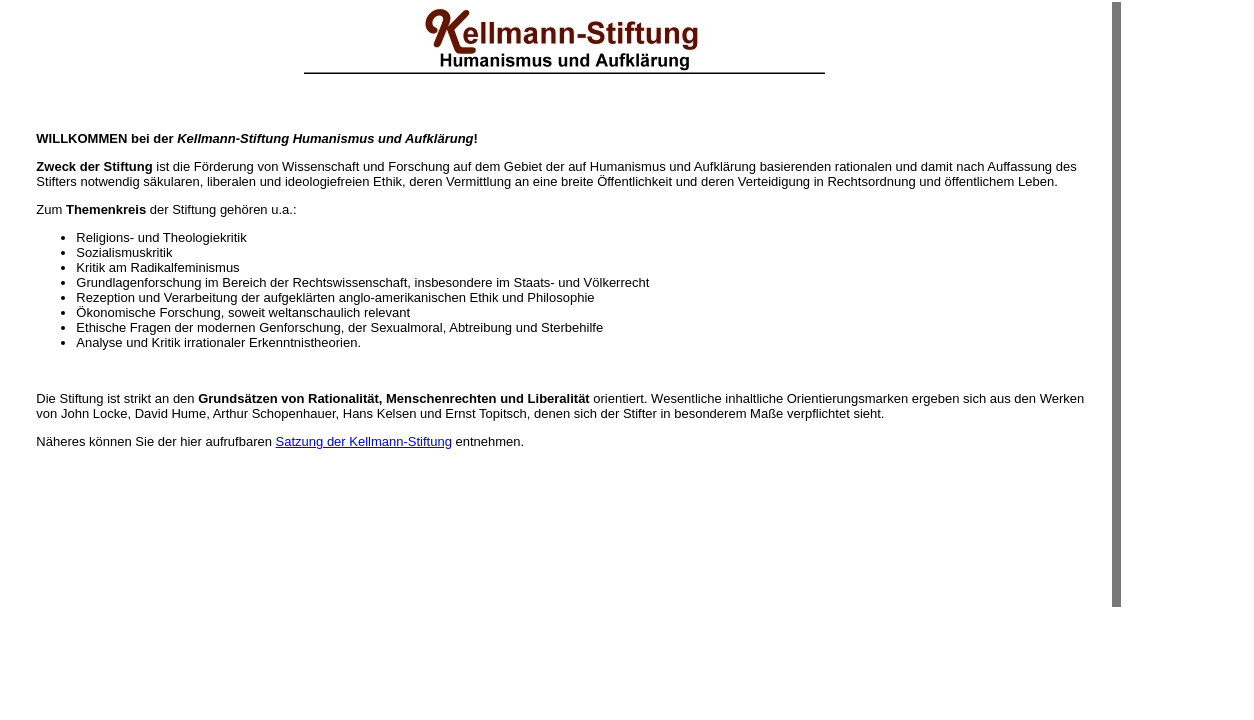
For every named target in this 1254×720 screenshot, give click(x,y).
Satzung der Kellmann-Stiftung (364, 441)
